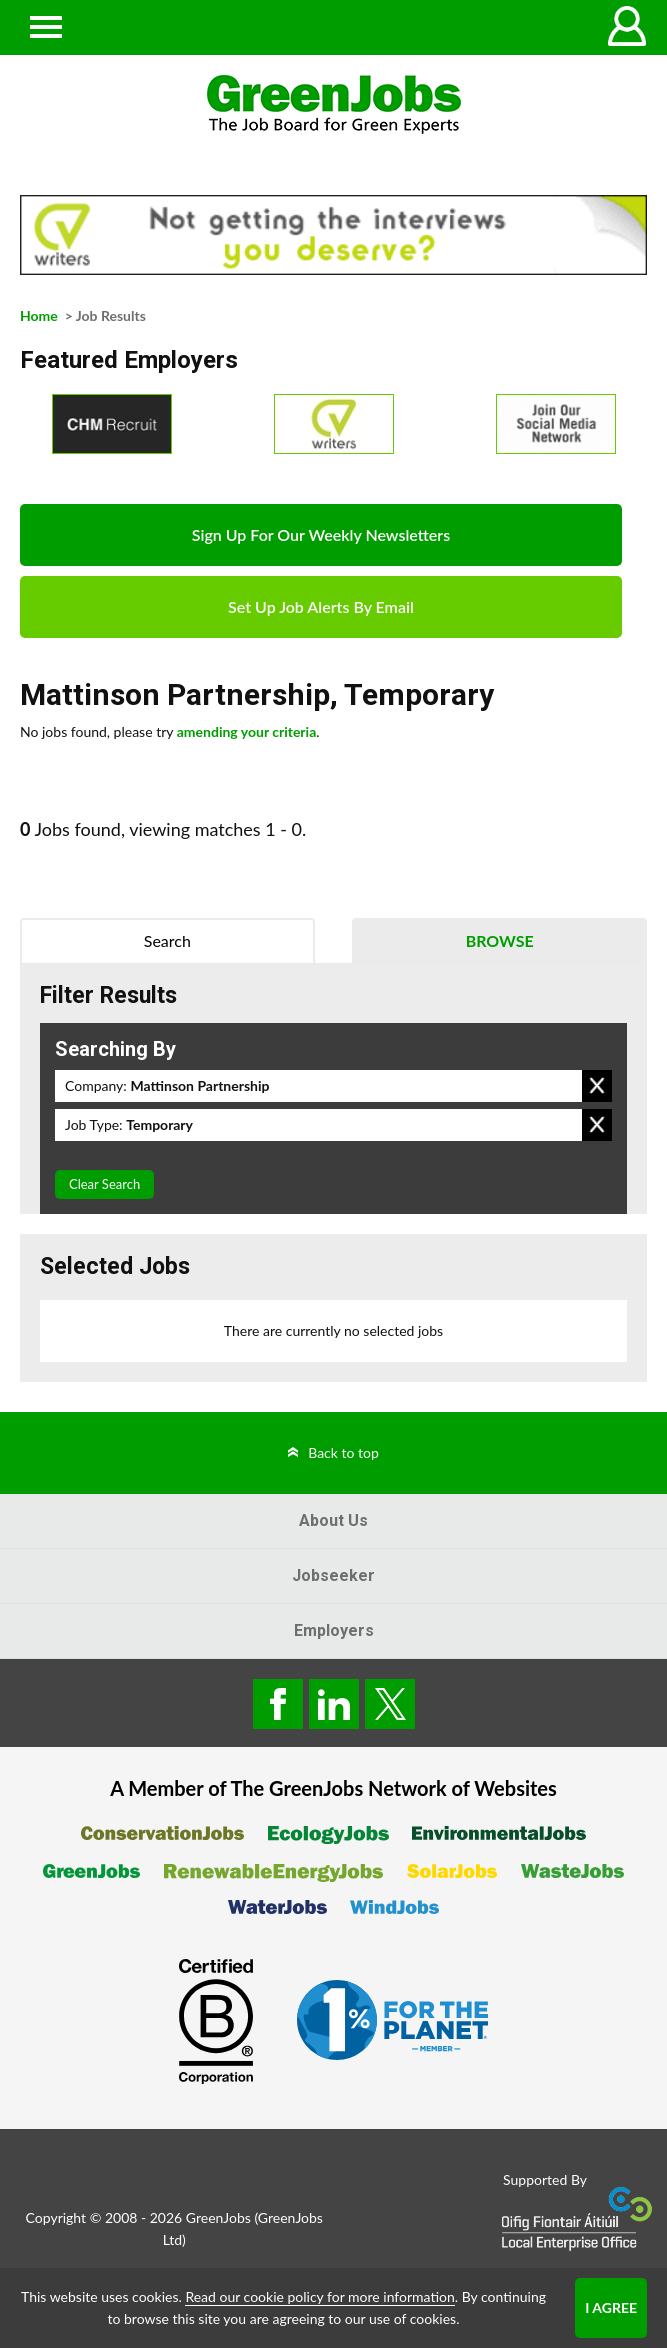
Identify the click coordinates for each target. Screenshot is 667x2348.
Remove (597, 1086)
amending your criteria (247, 731)
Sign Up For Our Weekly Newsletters (321, 534)
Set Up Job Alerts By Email (321, 606)
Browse (500, 940)
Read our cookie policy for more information (319, 2296)
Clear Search (104, 1184)
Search (167, 940)
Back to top (343, 1452)
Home (39, 315)
